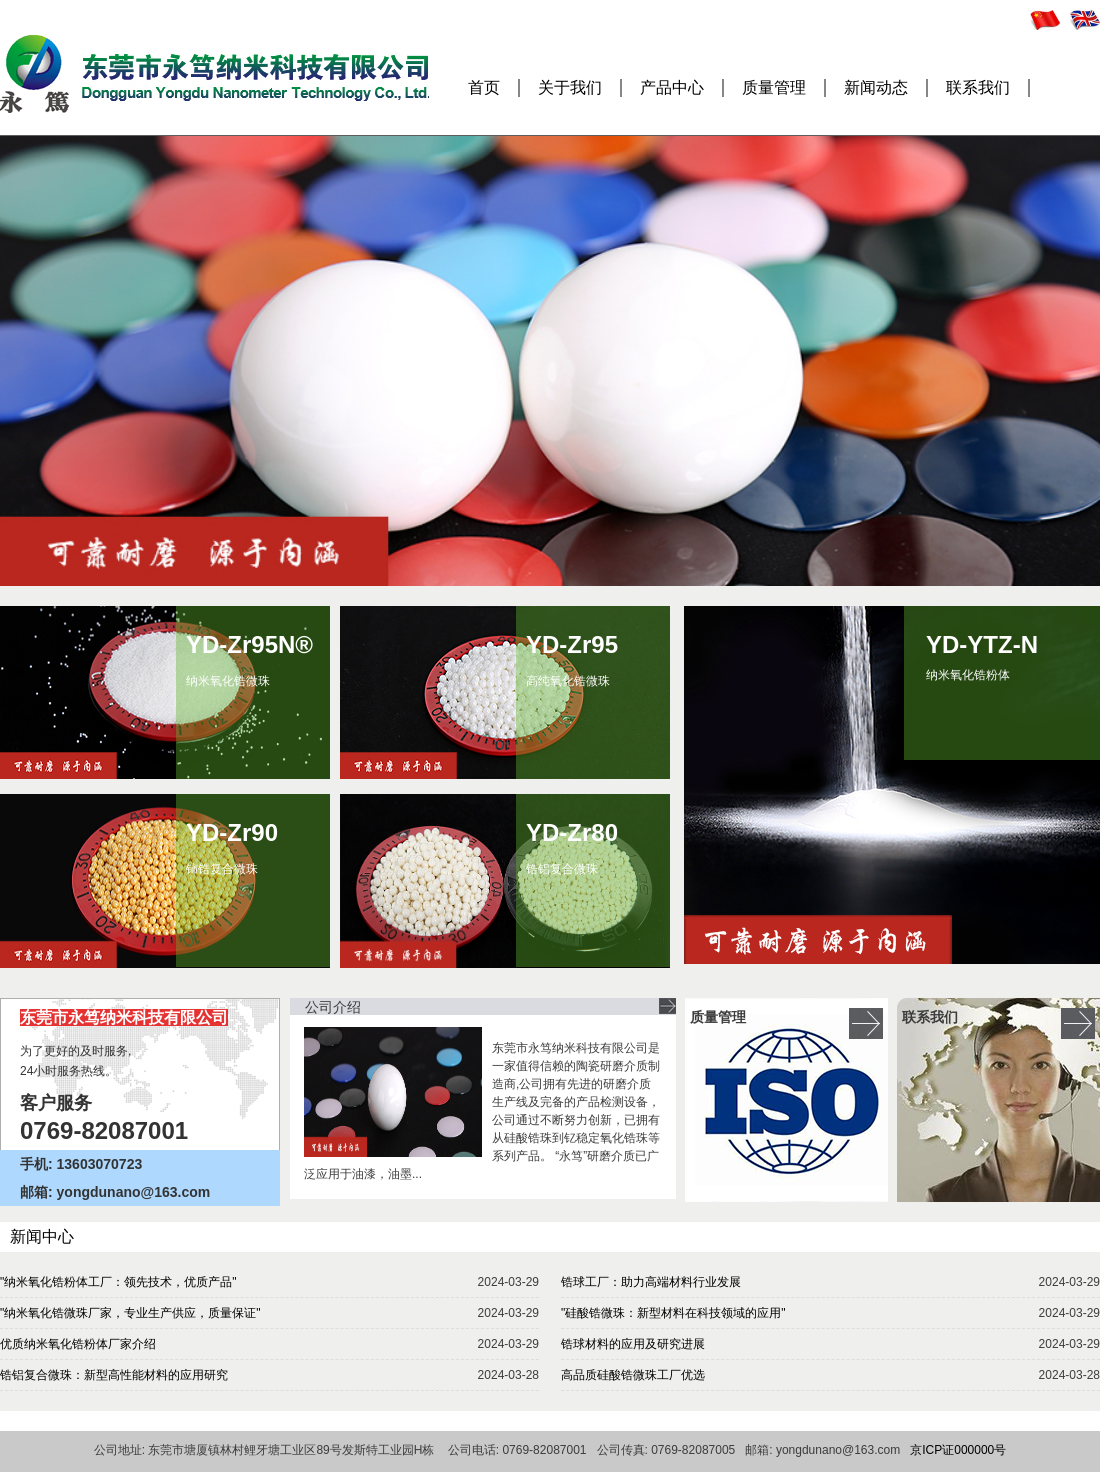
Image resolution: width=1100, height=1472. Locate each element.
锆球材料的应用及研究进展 (633, 1344)
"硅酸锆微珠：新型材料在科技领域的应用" (673, 1313)
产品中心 (672, 87)
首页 (484, 87)
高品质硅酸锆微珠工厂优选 (633, 1375)
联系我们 (978, 87)
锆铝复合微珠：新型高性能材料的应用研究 (114, 1375)
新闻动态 (876, 87)
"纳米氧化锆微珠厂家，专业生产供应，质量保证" (130, 1313)
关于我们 (570, 87)
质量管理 (774, 87)
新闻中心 (42, 1236)
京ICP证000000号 (958, 1450)
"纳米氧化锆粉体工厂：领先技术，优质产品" (118, 1282)
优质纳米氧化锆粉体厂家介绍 (78, 1344)
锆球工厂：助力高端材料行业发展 (651, 1282)
